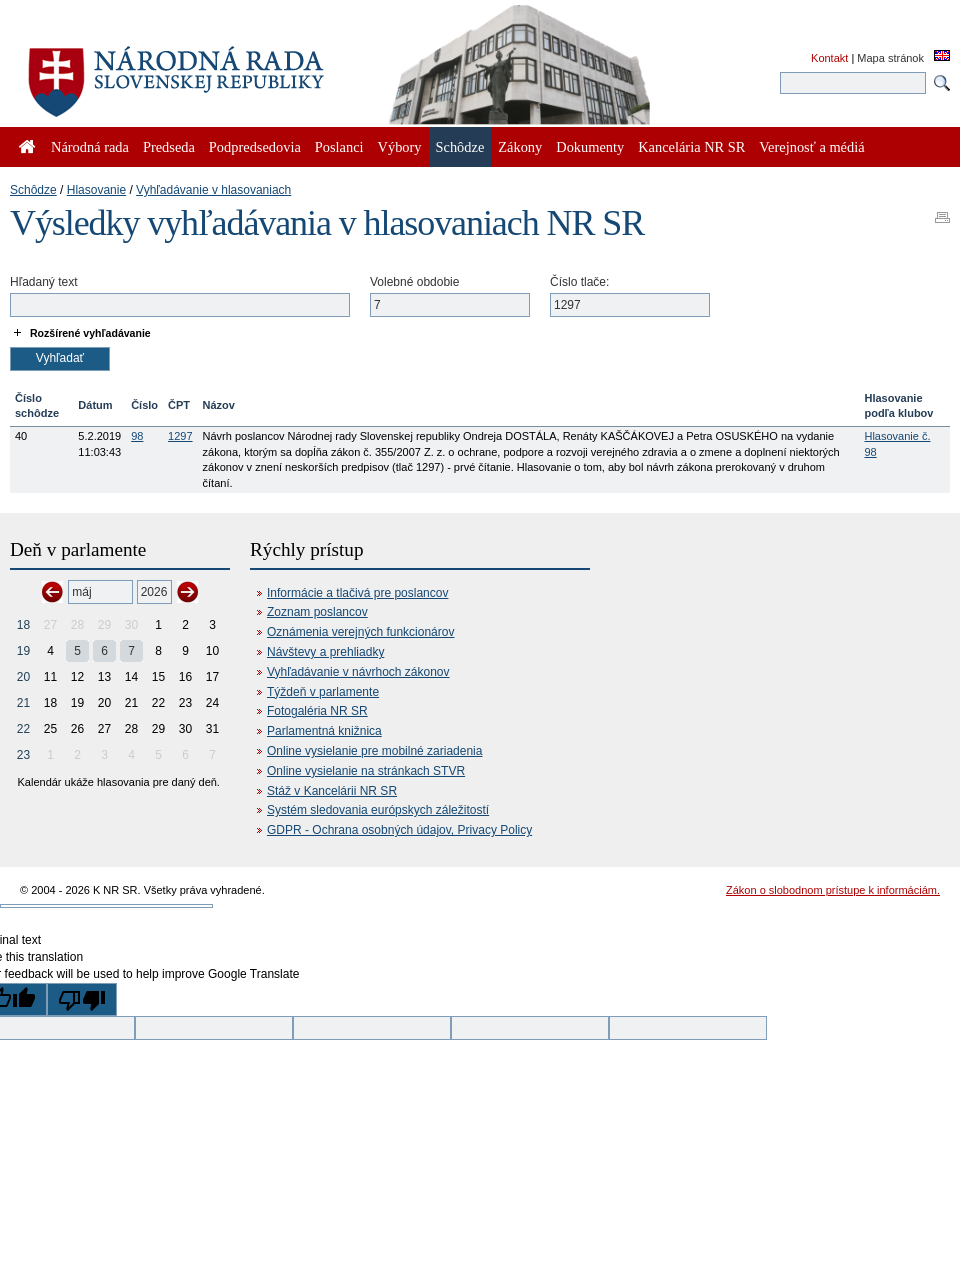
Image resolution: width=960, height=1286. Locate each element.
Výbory (400, 147)
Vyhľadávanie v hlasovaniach (213, 190)
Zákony (520, 147)
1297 (180, 436)
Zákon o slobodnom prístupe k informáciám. (833, 890)
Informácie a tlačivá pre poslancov (357, 593)
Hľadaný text (44, 282)
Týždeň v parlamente (323, 692)
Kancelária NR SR (691, 147)
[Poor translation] (82, 999)
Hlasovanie (96, 190)
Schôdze (33, 190)
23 (23, 755)
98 (137, 436)
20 (23, 677)
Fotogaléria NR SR (317, 711)
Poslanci (339, 147)
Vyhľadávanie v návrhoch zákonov (358, 672)
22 (23, 729)
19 (23, 651)
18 (23, 625)
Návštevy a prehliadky (325, 652)
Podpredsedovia (255, 147)
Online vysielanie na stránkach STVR (366, 771)
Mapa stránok (890, 58)
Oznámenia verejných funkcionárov (360, 632)
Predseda (169, 147)
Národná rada (90, 147)
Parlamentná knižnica (324, 731)
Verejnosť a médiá (811, 147)
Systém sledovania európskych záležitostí (378, 810)
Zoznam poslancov (317, 612)
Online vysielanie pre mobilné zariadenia (374, 751)
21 (23, 703)
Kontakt (829, 58)
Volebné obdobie (414, 282)
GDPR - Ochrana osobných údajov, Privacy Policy (399, 830)
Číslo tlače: (579, 282)
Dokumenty (590, 147)
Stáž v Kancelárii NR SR (332, 791)
